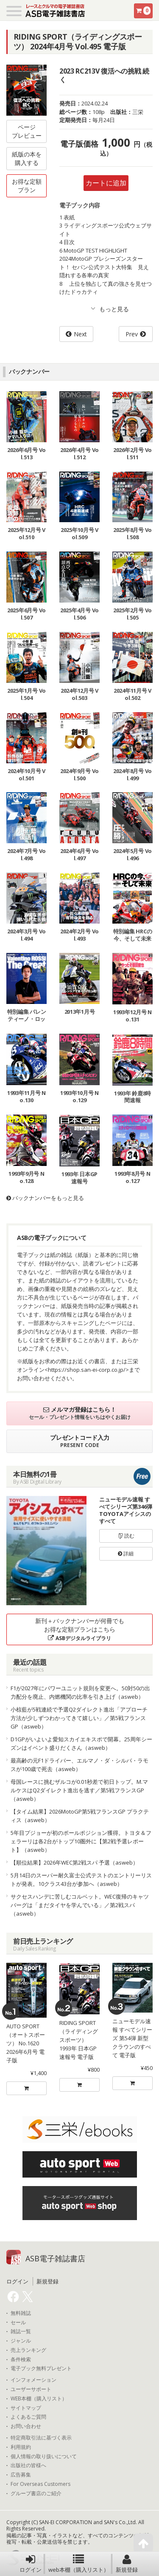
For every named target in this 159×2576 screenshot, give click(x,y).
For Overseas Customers (40, 2484)
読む (125, 1535)
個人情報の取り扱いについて (44, 2456)
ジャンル (21, 2340)
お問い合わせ (26, 2426)
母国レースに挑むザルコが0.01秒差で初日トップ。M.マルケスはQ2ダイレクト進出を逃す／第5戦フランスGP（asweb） (79, 1790)
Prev (132, 334)
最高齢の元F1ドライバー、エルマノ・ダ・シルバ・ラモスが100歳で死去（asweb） (79, 1765)
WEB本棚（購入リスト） (39, 2398)
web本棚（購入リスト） (78, 2563)
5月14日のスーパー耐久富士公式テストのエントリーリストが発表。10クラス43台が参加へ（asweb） (81, 1879)
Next (80, 334)
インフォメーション (33, 2380)
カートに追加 (106, 183)
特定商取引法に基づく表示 (41, 2437)
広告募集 (21, 2474)
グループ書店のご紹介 (36, 2493)
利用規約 (21, 2447)
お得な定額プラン (27, 185)
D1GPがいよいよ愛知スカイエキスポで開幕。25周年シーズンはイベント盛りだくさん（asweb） (81, 1743)
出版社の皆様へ (28, 2465)
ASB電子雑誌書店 (55, 2258)
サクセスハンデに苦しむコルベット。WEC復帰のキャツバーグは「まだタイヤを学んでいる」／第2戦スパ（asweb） (80, 1905)
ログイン (31, 2563)
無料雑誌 (21, 2313)
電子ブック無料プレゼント (41, 2368)
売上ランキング (28, 2350)
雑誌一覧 (21, 2331)
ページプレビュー (27, 131)
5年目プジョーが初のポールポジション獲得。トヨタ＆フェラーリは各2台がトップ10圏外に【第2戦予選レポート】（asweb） (81, 1841)
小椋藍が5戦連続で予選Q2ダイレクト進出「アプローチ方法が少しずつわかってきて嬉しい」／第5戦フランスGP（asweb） (79, 1718)
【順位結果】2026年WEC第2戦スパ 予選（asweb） (74, 1862)
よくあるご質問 (28, 2417)
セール (18, 2322)
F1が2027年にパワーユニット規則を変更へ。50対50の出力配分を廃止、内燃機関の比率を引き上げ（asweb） (80, 1692)
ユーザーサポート (31, 2389)
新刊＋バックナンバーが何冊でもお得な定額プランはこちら (79, 1629)
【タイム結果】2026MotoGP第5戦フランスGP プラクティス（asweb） (80, 1816)
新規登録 (127, 2563)
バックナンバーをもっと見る (45, 1198)
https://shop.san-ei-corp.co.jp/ (87, 1369)
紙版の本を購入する (27, 158)
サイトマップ (26, 2408)
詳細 (126, 1553)
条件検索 (21, 2359)
